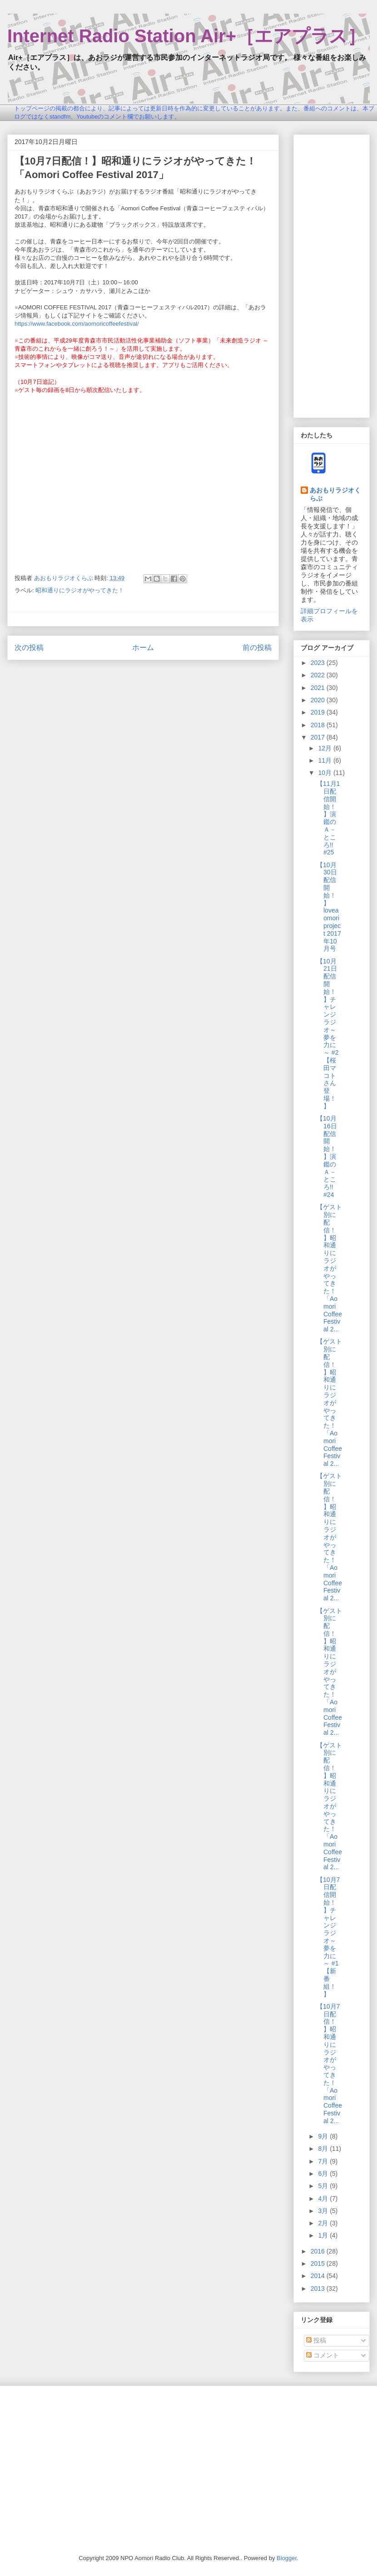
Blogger (287, 2558)
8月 (324, 2148)
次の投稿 (29, 647)
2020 (319, 700)
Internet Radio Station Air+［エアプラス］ (186, 36)
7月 (324, 2161)
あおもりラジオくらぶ (335, 494)
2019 (319, 712)
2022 (319, 675)
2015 (319, 2263)
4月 (324, 2198)
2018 (319, 725)
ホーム (143, 647)
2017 (319, 737)
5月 (324, 2185)
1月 (324, 2235)
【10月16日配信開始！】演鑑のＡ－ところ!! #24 (327, 1156)
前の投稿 (257, 647)
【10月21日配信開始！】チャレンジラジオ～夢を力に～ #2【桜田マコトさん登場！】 (327, 1034)
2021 (319, 687)
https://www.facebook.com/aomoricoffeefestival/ (77, 323)
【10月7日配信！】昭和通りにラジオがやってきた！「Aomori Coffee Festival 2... (329, 2063)
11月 (325, 760)
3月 (324, 2210)
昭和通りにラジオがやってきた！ (79, 590)
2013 (319, 2288)
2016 (319, 2251)
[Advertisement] (331, 274)
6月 (324, 2173)
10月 (325, 772)
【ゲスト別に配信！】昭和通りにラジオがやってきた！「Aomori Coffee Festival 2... (329, 1268)
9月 (324, 2136)
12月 (325, 748)
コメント (322, 2355)
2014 (319, 2275)
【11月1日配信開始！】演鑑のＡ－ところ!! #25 (328, 818)
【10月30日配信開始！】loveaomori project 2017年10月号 (329, 907)
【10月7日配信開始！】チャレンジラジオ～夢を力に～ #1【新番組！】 (328, 1937)
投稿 (316, 2340)
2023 (319, 662)
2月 (324, 2223)
